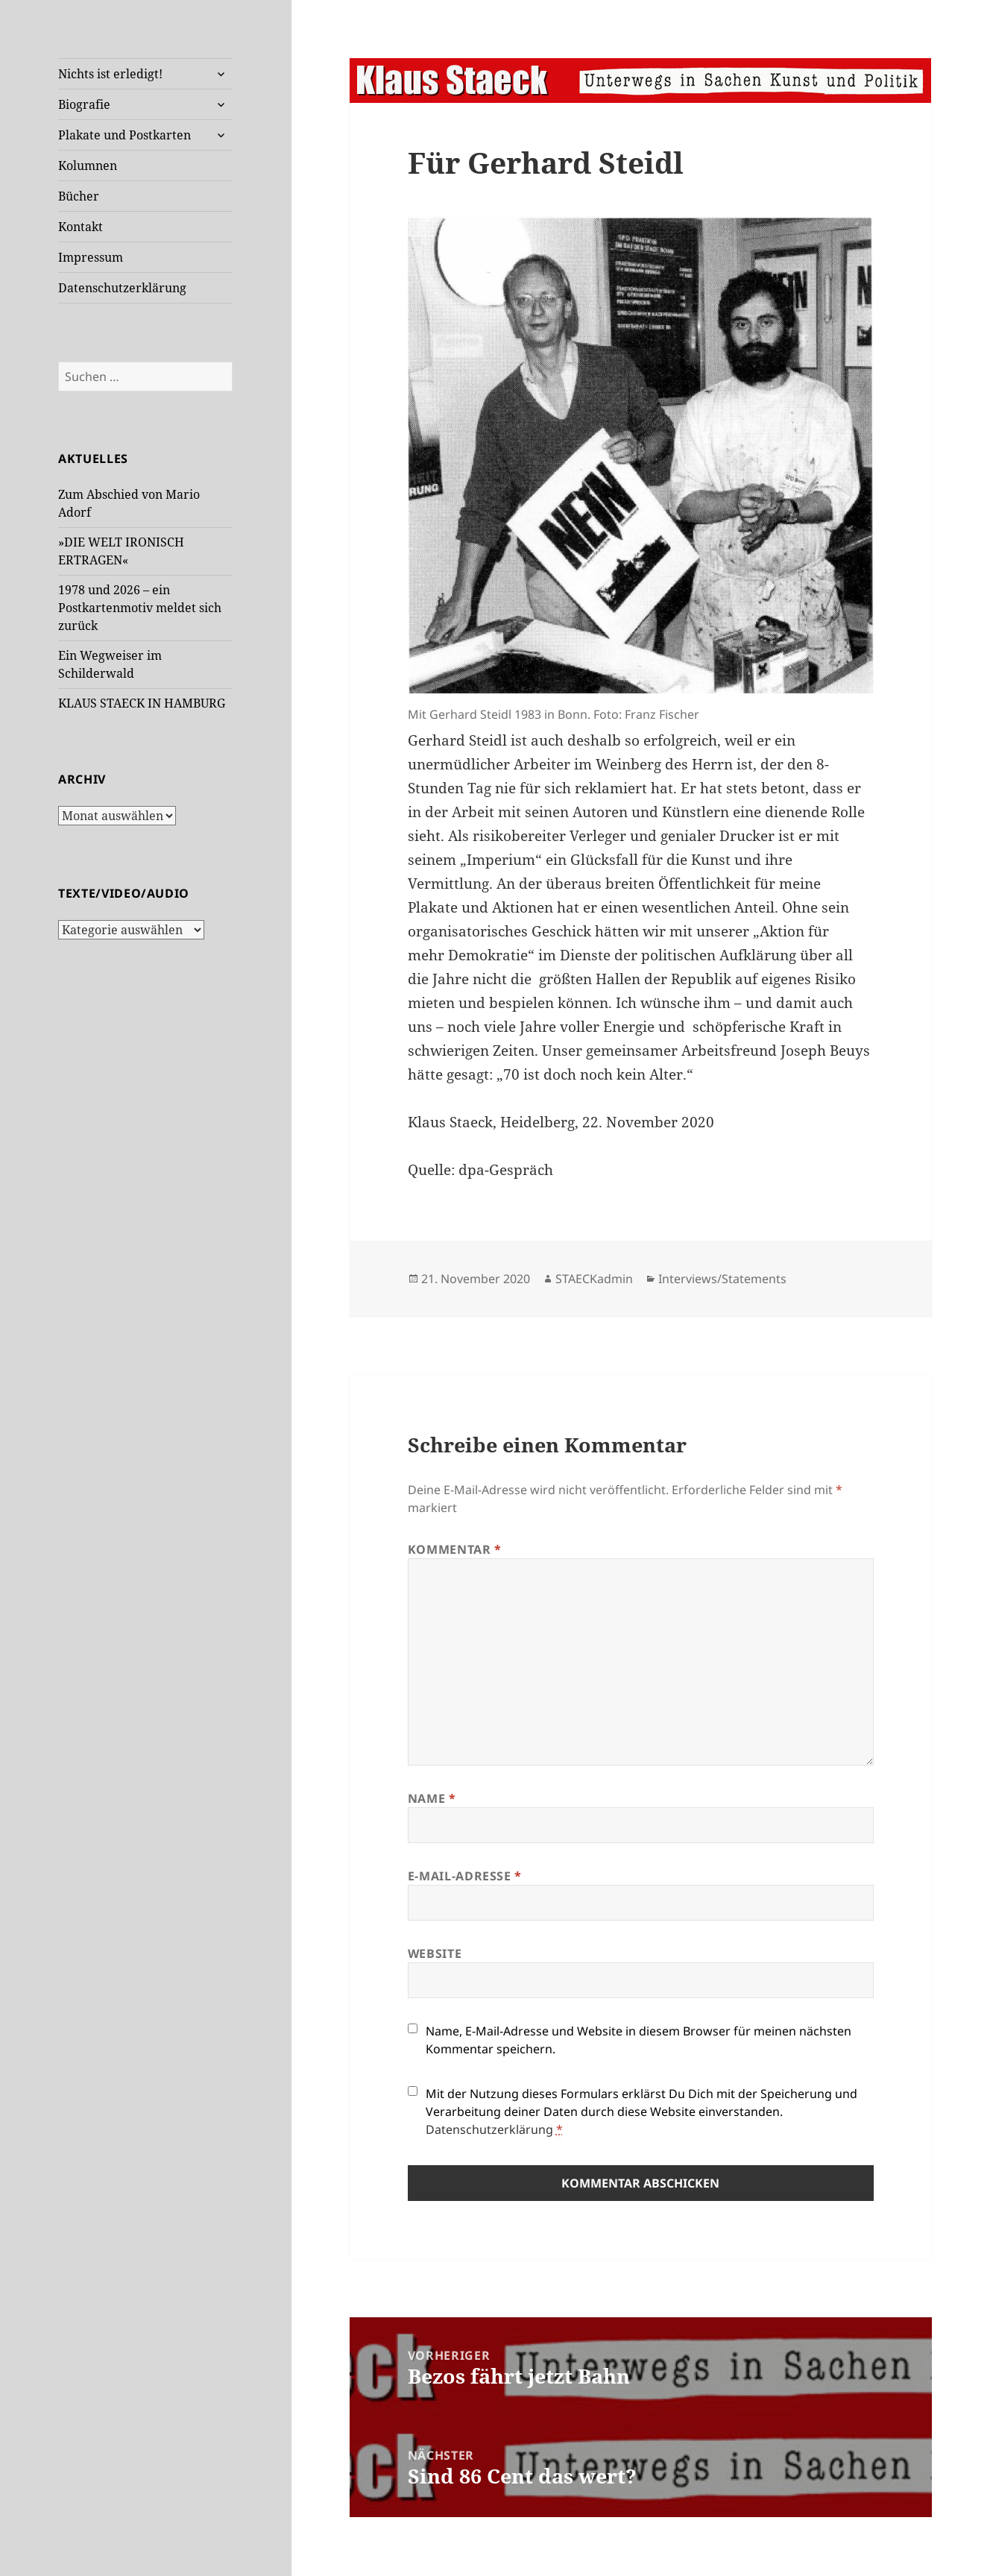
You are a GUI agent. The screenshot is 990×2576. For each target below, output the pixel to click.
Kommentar (455, 1549)
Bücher (78, 196)
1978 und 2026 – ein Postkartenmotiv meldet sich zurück (139, 608)
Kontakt (80, 226)
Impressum (90, 257)
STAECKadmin (594, 1278)
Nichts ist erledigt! (110, 74)
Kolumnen (87, 165)
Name (432, 1798)
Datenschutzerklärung (122, 288)
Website (434, 1953)
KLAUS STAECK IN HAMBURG (141, 703)
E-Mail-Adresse (465, 1876)
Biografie (84, 104)
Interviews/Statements (722, 1278)
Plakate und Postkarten (124, 135)
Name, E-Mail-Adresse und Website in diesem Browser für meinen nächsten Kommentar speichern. (638, 2040)
